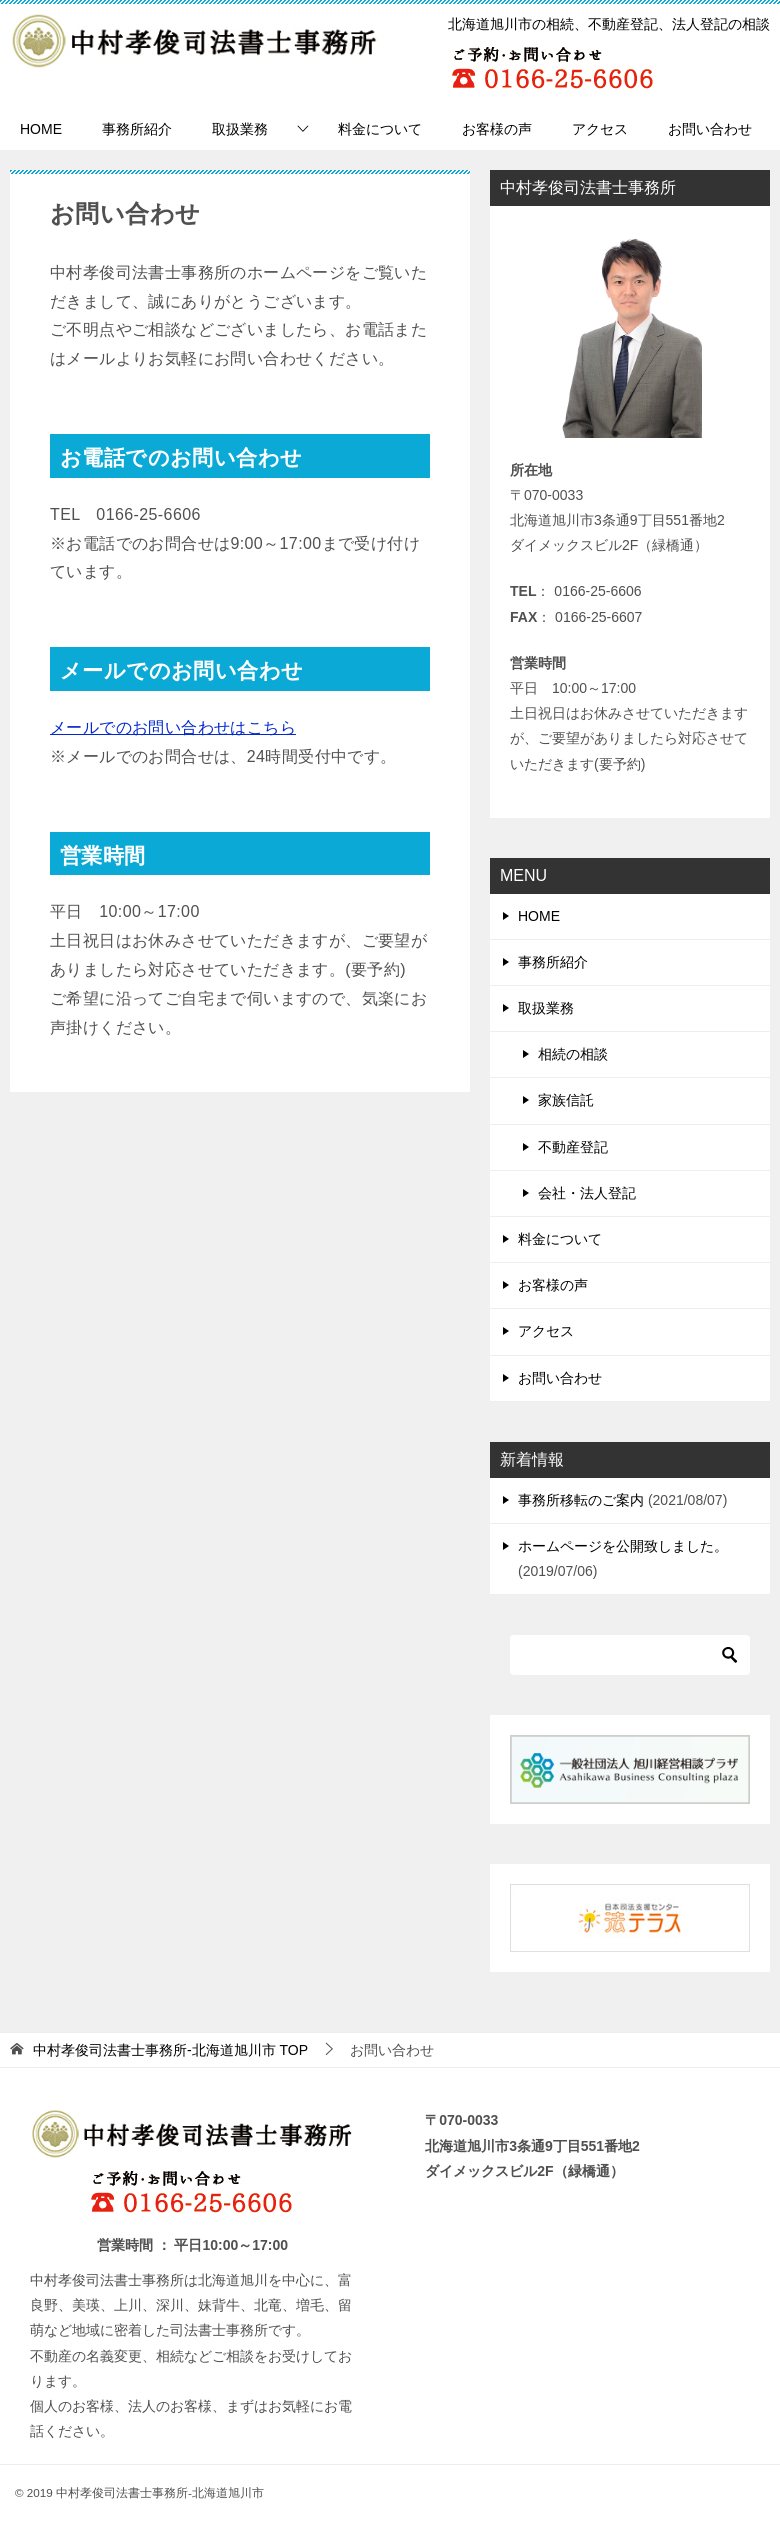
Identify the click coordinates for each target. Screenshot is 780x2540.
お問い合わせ (710, 129)
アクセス (600, 129)
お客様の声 (497, 129)
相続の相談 (573, 1054)
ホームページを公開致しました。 (623, 1546)
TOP (170, 2050)
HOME (41, 129)
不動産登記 (573, 1147)
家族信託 (566, 1100)
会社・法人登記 (587, 1193)
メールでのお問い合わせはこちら (173, 727)
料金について (380, 129)
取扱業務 (240, 129)
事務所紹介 (137, 129)
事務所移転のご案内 (581, 1500)
